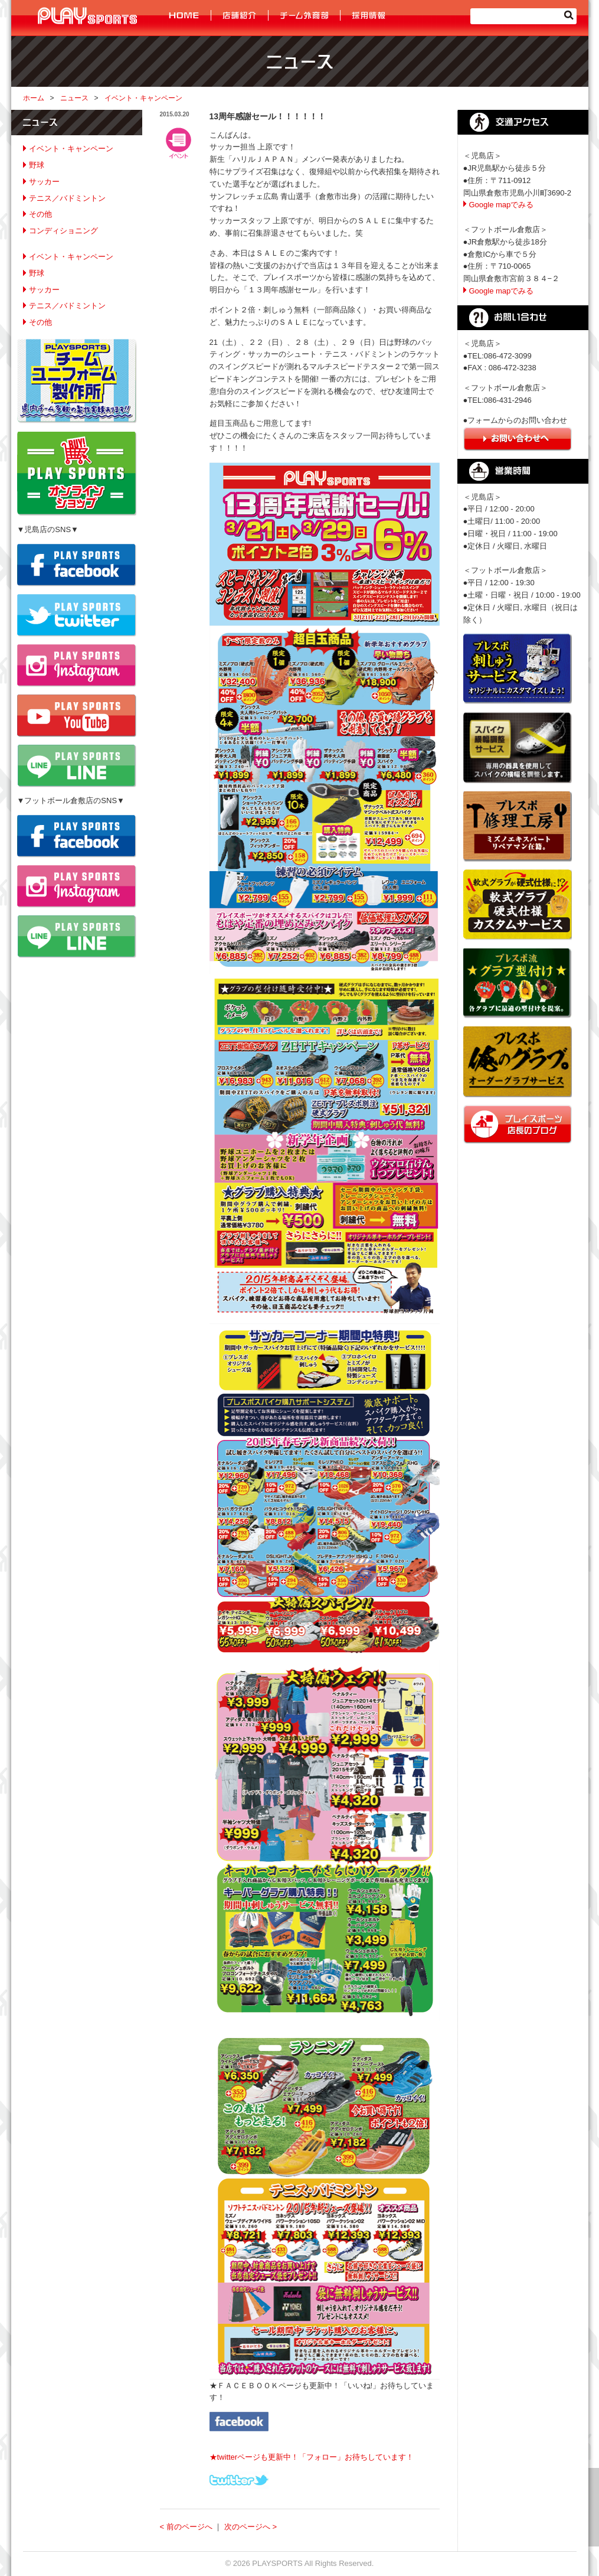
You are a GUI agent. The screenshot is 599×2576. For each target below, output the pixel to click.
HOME (185, 15)
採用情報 (368, 15)
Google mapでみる (501, 204)
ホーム (33, 98)
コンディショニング (63, 230)
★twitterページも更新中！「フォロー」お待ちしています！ (312, 2457)
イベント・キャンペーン (143, 98)
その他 (40, 214)
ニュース (74, 98)
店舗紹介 (240, 15)
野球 (36, 165)
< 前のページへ (186, 2526)
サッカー (44, 181)
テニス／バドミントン (67, 198)
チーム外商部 (305, 15)
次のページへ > (250, 2526)
